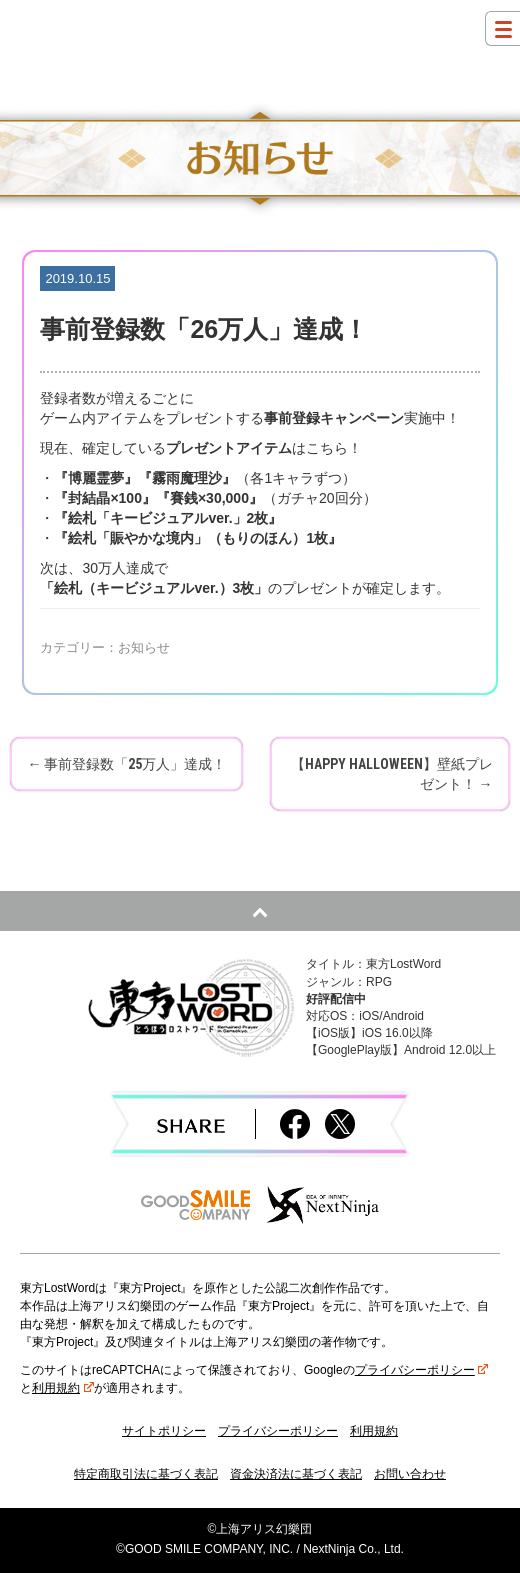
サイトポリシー (164, 1431)
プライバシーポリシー (422, 1370)
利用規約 (63, 1388)
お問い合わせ (410, 1474)
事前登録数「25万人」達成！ (126, 764)
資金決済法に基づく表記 (296, 1474)
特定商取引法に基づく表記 (146, 1474)
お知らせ (144, 647)
